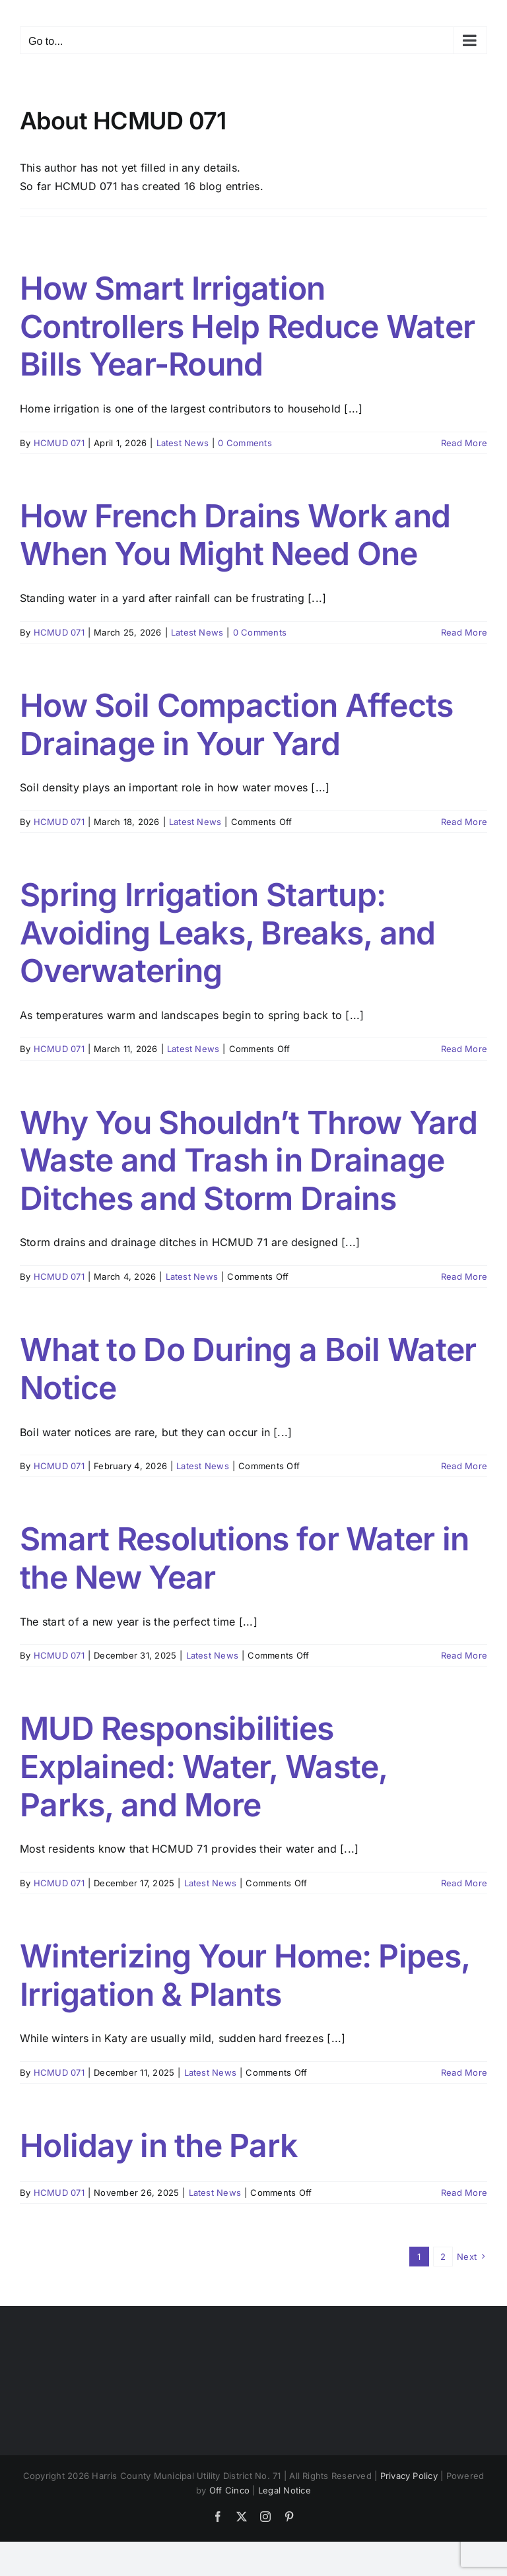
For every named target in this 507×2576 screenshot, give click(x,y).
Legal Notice (284, 2490)
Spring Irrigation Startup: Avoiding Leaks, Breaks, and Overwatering (228, 932)
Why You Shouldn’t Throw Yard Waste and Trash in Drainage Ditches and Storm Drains (248, 1160)
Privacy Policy (409, 2475)
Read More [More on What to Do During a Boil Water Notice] (464, 1466)
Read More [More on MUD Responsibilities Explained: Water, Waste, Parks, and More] (464, 1883)
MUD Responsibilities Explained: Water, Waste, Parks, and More (204, 1766)
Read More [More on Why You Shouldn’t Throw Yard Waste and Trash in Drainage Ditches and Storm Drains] (464, 1276)
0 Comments (244, 443)
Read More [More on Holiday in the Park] (464, 2192)
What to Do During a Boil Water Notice (248, 1368)
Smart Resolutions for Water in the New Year (244, 1558)
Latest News (182, 443)
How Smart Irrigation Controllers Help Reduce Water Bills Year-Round (247, 326)
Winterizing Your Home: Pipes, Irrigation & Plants (244, 1975)
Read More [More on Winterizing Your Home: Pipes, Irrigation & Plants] (464, 2072)
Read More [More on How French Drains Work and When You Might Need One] (464, 632)
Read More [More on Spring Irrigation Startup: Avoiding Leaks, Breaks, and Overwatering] (464, 1048)
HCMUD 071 (59, 443)
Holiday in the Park (158, 2145)
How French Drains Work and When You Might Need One (235, 535)
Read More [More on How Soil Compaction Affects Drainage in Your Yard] (464, 821)
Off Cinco (229, 2490)
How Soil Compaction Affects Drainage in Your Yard (237, 724)
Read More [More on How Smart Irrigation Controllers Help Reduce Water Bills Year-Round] (464, 443)
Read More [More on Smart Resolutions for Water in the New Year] (464, 1655)
